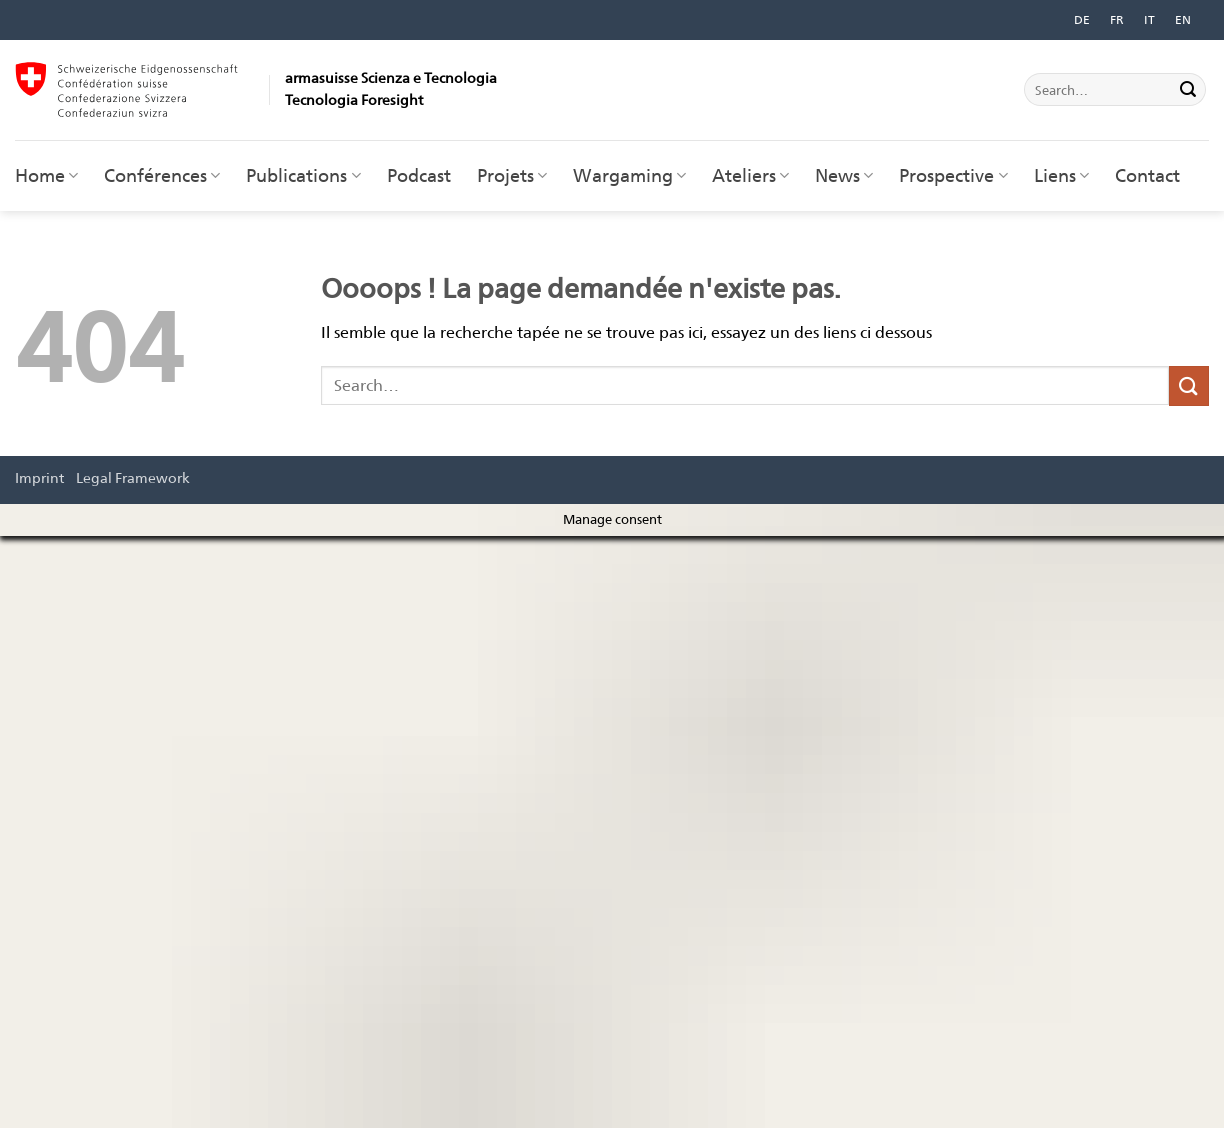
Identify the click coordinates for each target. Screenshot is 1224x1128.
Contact (1147, 175)
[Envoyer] (1188, 90)
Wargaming (629, 175)
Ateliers (750, 175)
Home (46, 175)
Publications (303, 175)
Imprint (39, 477)
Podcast (419, 175)
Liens (1061, 175)
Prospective (953, 175)
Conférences (162, 175)
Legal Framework (133, 477)
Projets (512, 175)
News (844, 175)
